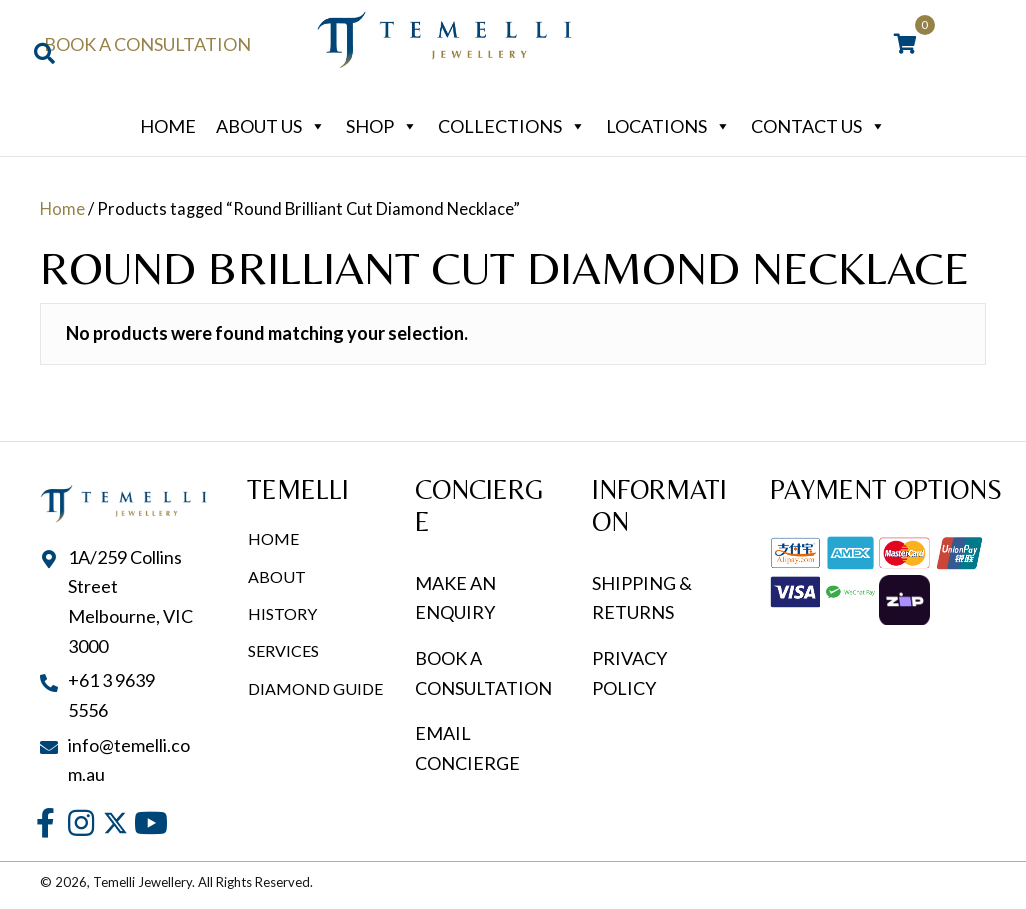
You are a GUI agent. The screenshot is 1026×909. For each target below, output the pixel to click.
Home (168, 126)
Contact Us (818, 126)
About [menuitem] (277, 576)
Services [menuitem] (283, 650)
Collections (512, 126)
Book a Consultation (147, 44)
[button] (45, 822)
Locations (668, 126)
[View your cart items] (905, 45)
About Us (271, 126)
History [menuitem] (282, 613)
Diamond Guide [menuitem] (315, 688)
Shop (382, 126)
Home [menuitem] (273, 538)
